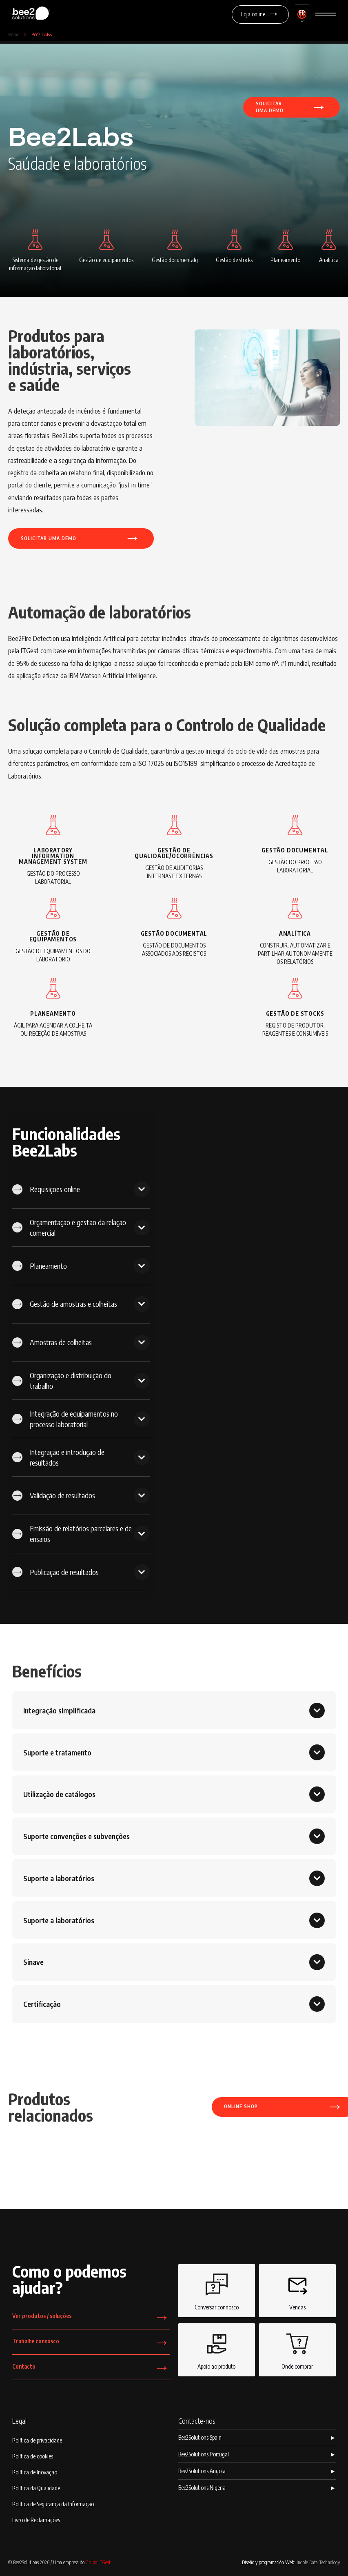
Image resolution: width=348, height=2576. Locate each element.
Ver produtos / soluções (91, 2319)
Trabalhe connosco (91, 2344)
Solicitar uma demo (81, 537)
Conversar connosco (217, 2290)
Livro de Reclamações (36, 2519)
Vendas (297, 2290)
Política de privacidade (37, 2440)
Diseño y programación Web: (291, 2562)
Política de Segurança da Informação (53, 2503)
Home (13, 34)
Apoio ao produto (216, 2349)
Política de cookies (32, 2456)
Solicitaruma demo (291, 106)
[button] (302, 17)
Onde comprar (297, 2349)
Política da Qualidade (36, 2488)
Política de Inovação (34, 2472)
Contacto (91, 2369)
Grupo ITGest (98, 2562)
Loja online (260, 14)
